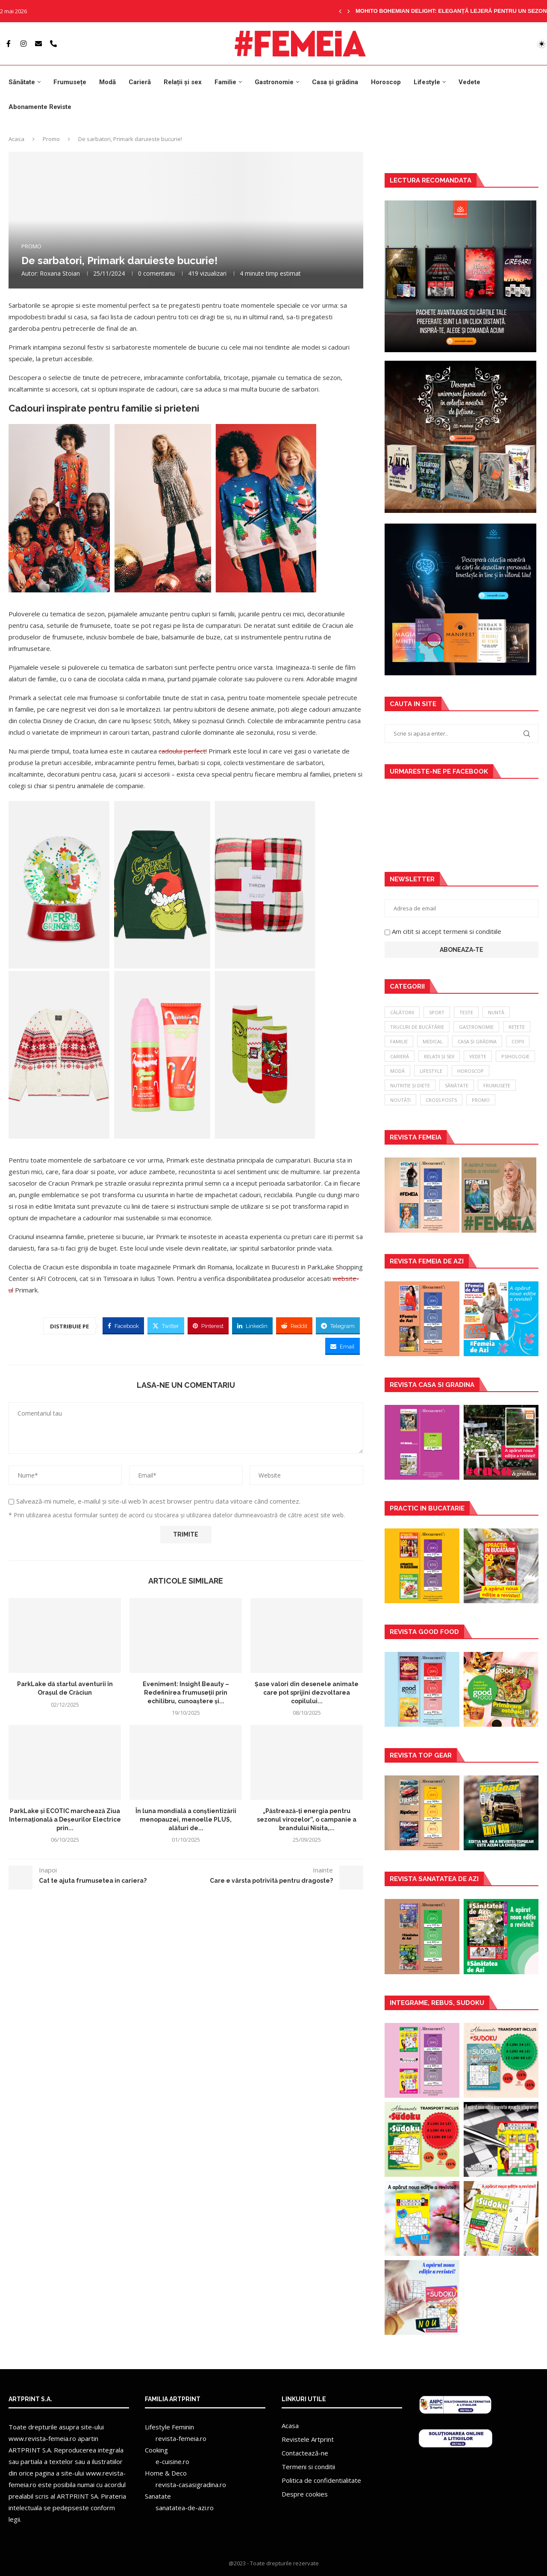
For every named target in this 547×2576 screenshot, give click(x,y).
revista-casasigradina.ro (191, 2484)
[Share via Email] (342, 1346)
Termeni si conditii (308, 2466)
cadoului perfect (182, 751)
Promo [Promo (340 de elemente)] (481, 1100)
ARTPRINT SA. (78, 2496)
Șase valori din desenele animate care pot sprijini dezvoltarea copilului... (307, 1692)
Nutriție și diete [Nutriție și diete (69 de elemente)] (410, 1085)
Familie (225, 82)
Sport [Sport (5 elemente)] (436, 1012)
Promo (51, 139)
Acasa (16, 139)
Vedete (469, 82)
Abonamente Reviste (40, 107)
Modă (107, 82)
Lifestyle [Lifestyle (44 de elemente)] (431, 1071)
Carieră (140, 82)
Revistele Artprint (308, 2439)
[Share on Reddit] (294, 1325)
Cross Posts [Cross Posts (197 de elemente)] (441, 1100)
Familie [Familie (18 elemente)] (399, 1041)
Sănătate (22, 82)
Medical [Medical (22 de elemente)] (433, 1041)
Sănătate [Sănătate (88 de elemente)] (456, 1085)
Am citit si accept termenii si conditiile (446, 931)
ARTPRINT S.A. (30, 2450)
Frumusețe (69, 82)
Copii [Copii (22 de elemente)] (518, 1041)
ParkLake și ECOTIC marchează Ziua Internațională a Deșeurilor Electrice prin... (65, 1819)
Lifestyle (427, 82)
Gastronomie (274, 82)
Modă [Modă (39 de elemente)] (397, 1071)
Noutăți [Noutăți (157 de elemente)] (400, 1100)
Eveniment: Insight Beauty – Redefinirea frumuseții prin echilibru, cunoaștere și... (186, 1692)
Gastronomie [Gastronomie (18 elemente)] (476, 1027)
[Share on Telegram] (338, 1325)
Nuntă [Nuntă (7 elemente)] (496, 1012)
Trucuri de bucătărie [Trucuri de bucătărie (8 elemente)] (417, 1027)
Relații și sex (183, 82)
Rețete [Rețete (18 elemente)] (517, 1027)
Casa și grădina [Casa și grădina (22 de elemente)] (477, 1041)
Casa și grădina (335, 82)
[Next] (348, 11)
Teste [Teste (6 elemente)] (466, 1012)
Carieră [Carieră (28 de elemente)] (399, 1056)
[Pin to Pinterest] (208, 1325)
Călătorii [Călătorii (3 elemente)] (402, 1012)
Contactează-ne (305, 2453)
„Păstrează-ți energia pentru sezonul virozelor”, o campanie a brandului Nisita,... (307, 1819)
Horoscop (386, 82)
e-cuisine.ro (172, 2461)
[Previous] (340, 11)
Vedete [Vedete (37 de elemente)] (477, 1056)
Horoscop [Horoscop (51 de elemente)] (470, 1071)
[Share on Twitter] (165, 1325)
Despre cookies (305, 2494)
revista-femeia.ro (181, 2438)
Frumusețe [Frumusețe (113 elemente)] (496, 1085)
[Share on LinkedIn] (252, 1325)
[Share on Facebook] (123, 1325)
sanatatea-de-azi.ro (185, 2507)
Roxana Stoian (60, 273)
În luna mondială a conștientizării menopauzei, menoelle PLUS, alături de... (185, 1819)
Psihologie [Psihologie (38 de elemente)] (515, 1056)
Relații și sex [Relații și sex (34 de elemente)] (439, 1056)
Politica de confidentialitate (321, 2480)
